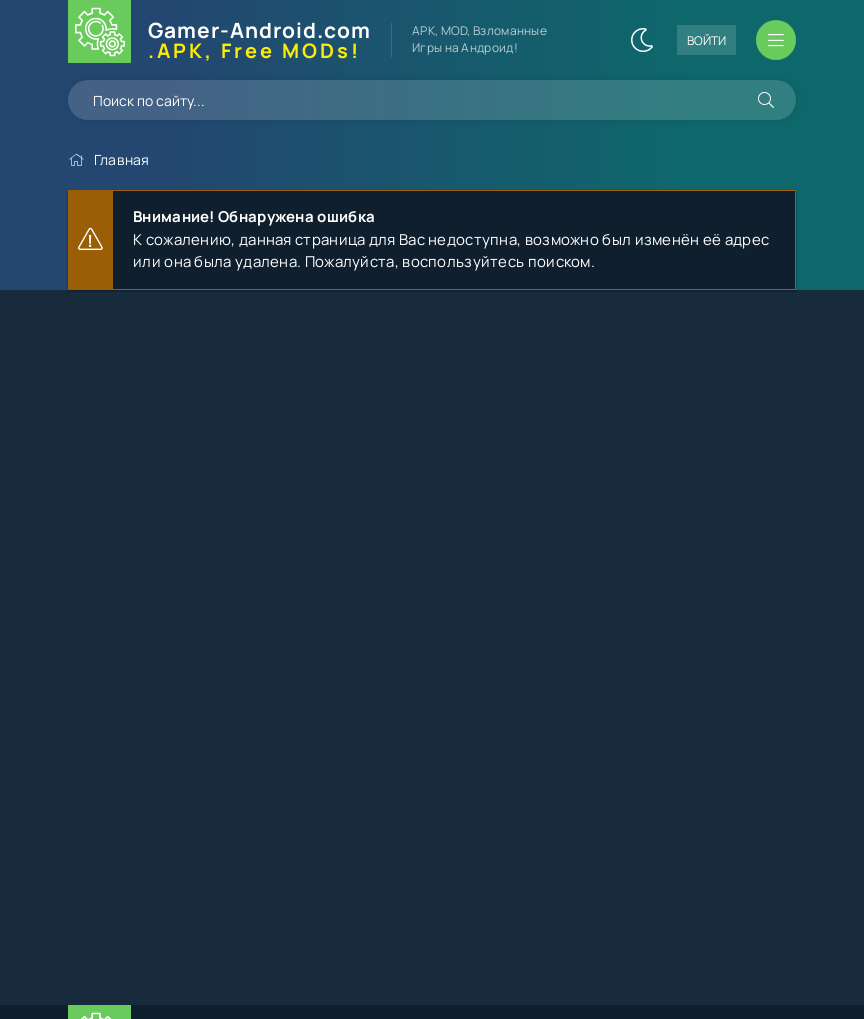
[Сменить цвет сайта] (642, 40)
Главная (122, 159)
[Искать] (766, 100)
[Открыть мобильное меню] (776, 40)
